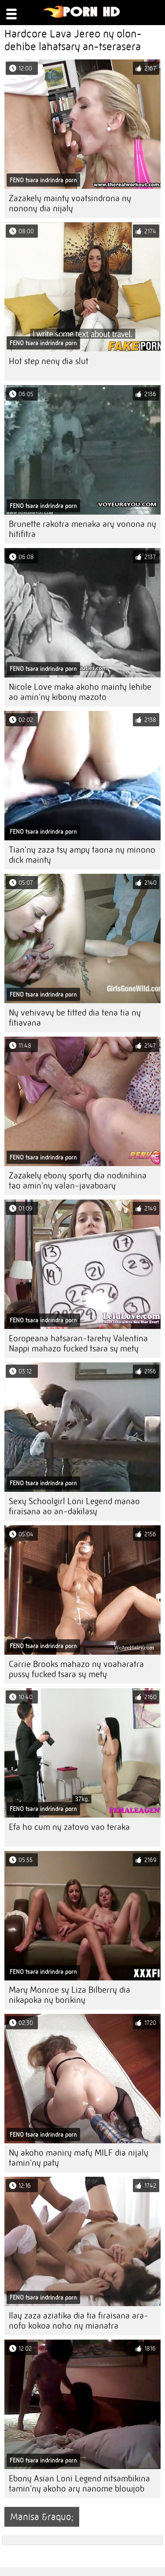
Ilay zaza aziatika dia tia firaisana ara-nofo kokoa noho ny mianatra (78, 2321)
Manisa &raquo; (42, 2516)
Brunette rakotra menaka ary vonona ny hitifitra (82, 529)
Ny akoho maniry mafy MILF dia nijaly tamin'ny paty (78, 2158)
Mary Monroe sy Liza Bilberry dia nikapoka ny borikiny (69, 1995)
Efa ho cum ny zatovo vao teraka (69, 1827)
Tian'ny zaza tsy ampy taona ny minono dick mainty (82, 855)
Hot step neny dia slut (48, 361)
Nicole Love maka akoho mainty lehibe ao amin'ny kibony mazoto (80, 692)
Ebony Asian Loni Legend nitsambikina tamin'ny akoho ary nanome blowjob (79, 2483)
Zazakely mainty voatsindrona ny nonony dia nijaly (70, 203)
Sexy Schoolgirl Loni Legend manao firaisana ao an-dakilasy (74, 1506)
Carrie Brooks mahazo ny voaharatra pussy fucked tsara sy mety (76, 1669)
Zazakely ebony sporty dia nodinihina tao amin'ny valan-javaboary (78, 1180)
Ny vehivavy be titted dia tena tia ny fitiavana (75, 1018)
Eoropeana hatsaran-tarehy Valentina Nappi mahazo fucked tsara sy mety (78, 1343)
